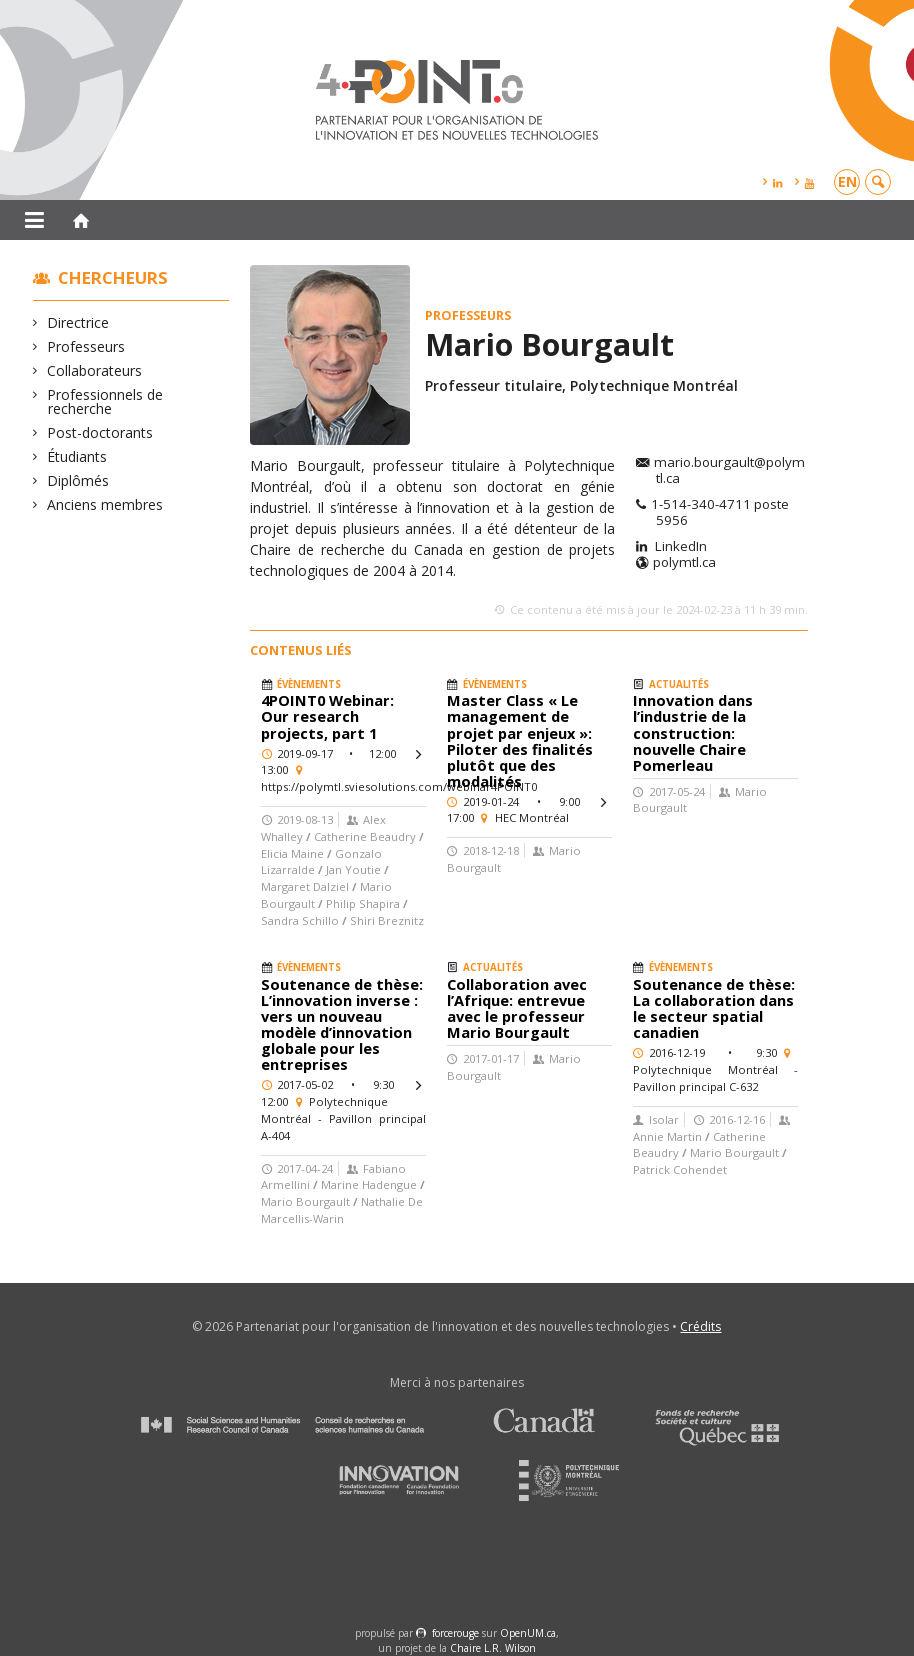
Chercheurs (113, 277)
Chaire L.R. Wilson (493, 1648)
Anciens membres (105, 504)
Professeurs (86, 346)
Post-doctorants (100, 432)
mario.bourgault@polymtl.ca (729, 471)
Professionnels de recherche (105, 401)
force (455, 1633)
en (847, 181)
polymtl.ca (684, 563)
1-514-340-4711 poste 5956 (720, 513)
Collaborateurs (95, 370)
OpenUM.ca (528, 1633)
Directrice (78, 322)
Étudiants (77, 456)
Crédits (700, 1326)
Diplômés (78, 480)
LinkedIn (679, 547)
